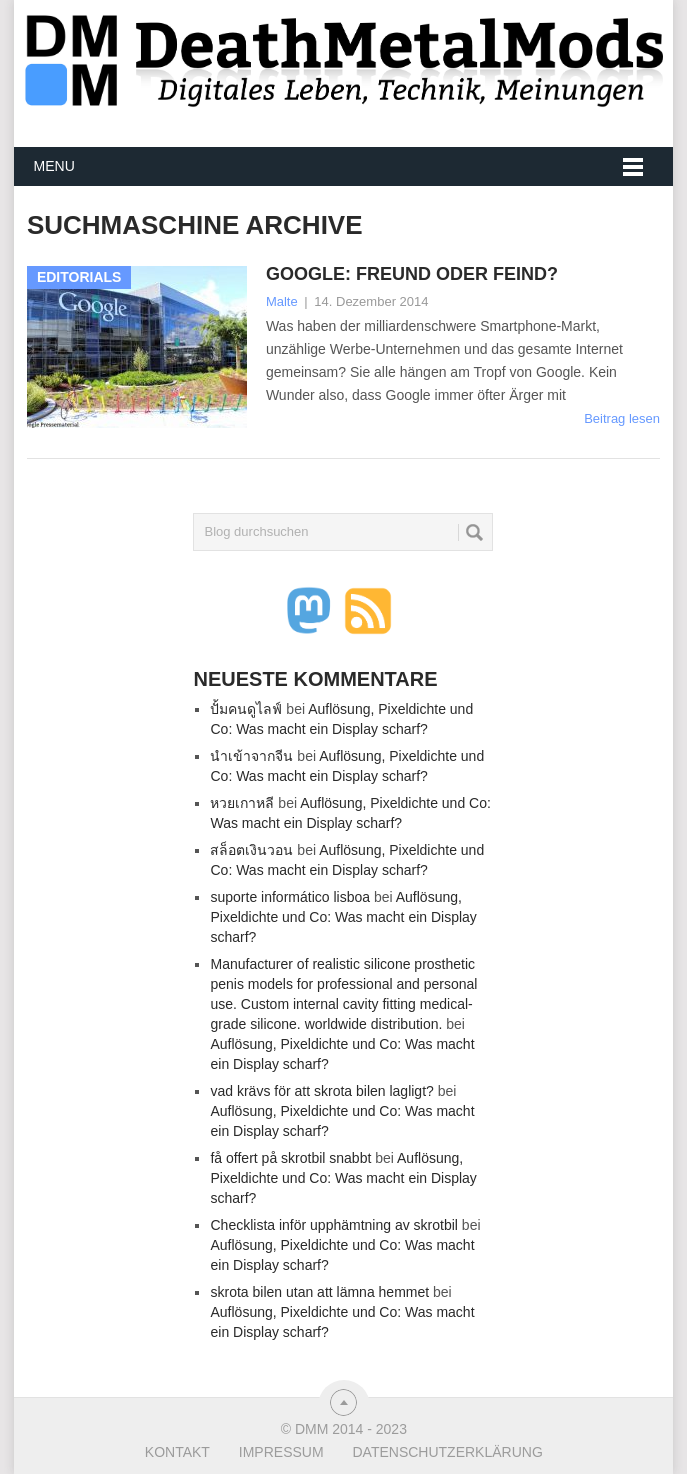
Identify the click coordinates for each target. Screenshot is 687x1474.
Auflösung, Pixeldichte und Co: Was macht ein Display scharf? (343, 917)
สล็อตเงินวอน (251, 850)
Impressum (281, 1452)
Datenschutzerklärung (447, 1452)
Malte (282, 301)
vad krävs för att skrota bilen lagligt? (321, 1091)
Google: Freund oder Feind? (412, 274)
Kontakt (177, 1452)
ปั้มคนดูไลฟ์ (246, 709)
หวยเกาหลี (242, 803)
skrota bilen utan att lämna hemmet (319, 1292)
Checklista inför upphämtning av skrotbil (333, 1225)
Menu (54, 166)
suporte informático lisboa (290, 897)
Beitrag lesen (622, 418)
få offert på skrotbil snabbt (290, 1158)
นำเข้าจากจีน (251, 756)
